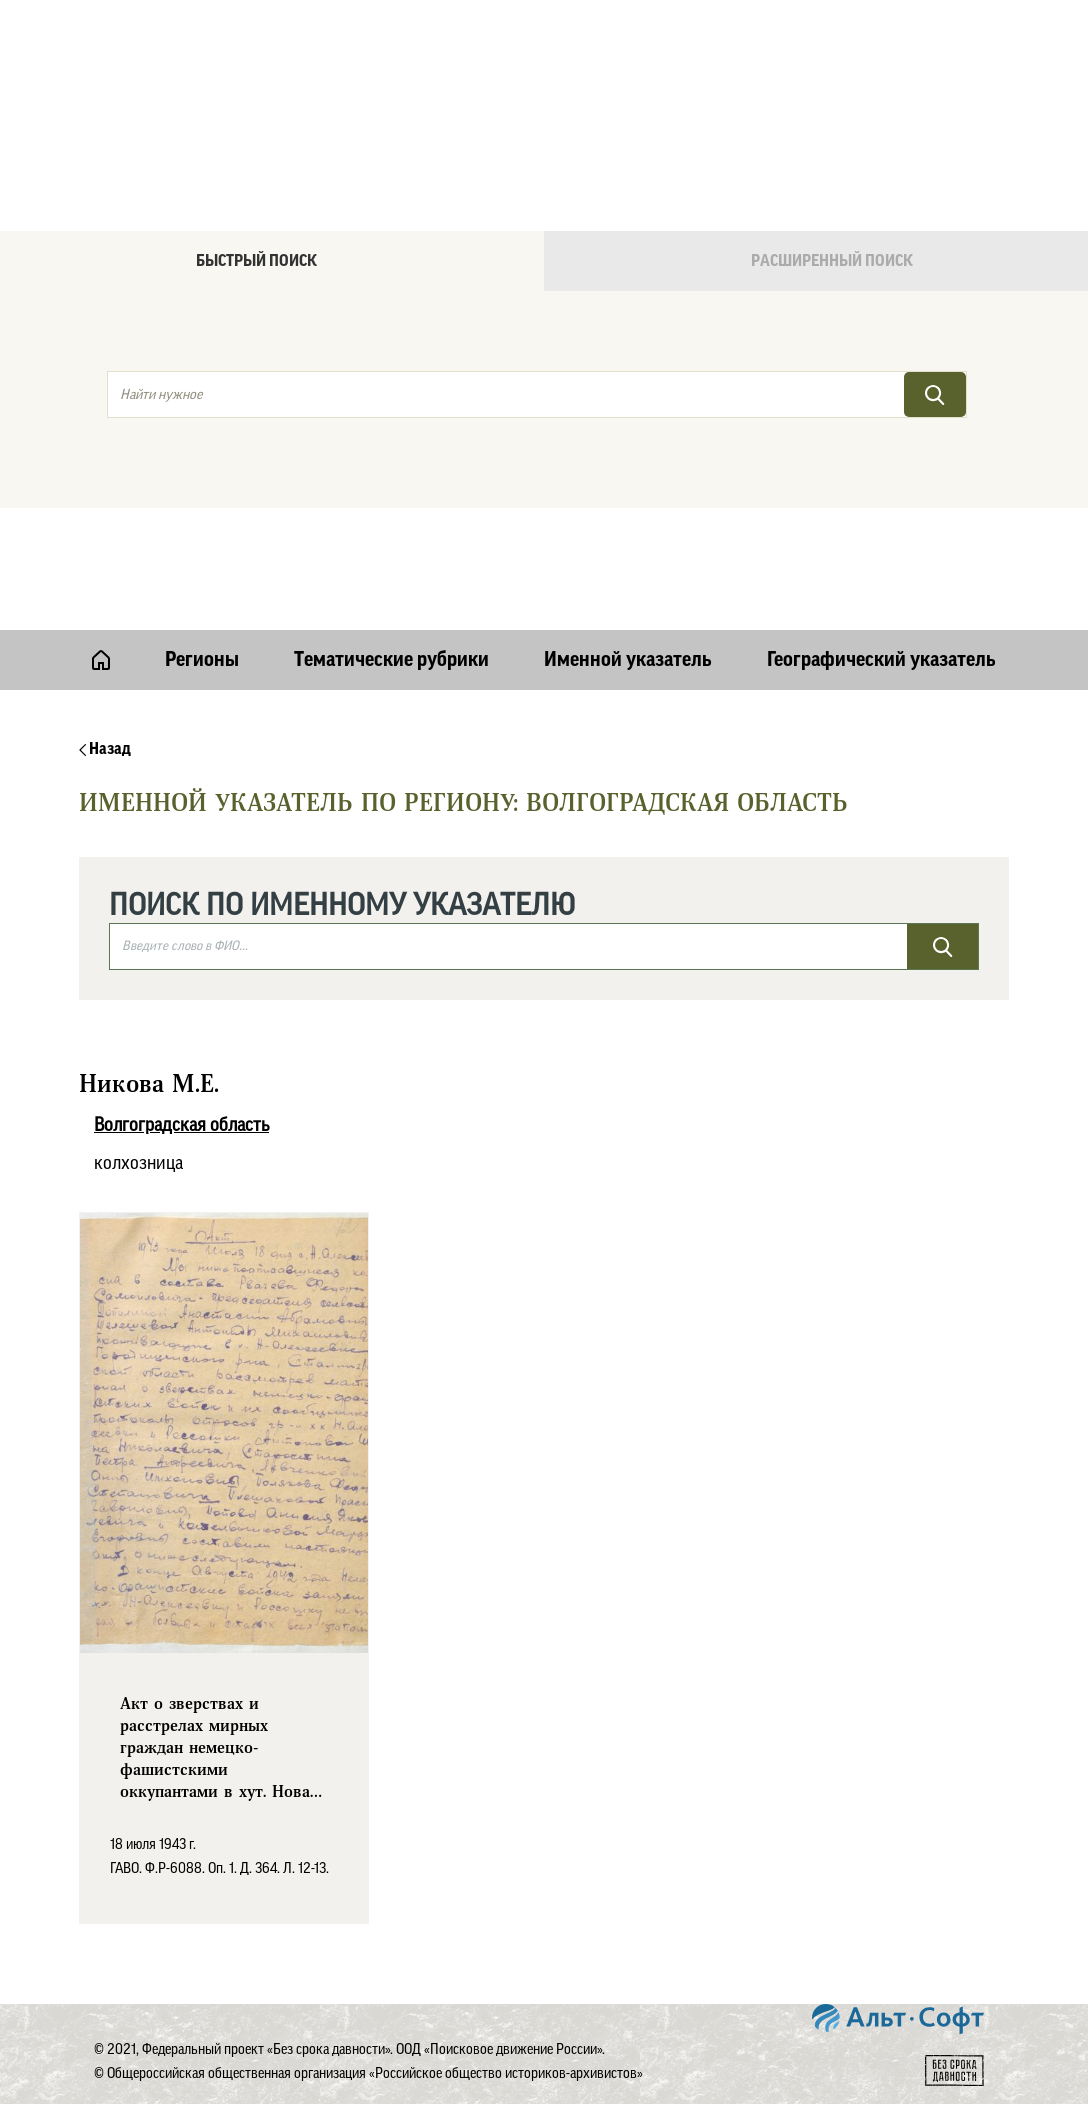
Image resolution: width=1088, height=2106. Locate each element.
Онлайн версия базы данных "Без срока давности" (629, 66)
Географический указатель (881, 660)
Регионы (202, 660)
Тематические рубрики (391, 660)
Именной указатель (628, 660)
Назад (105, 749)
